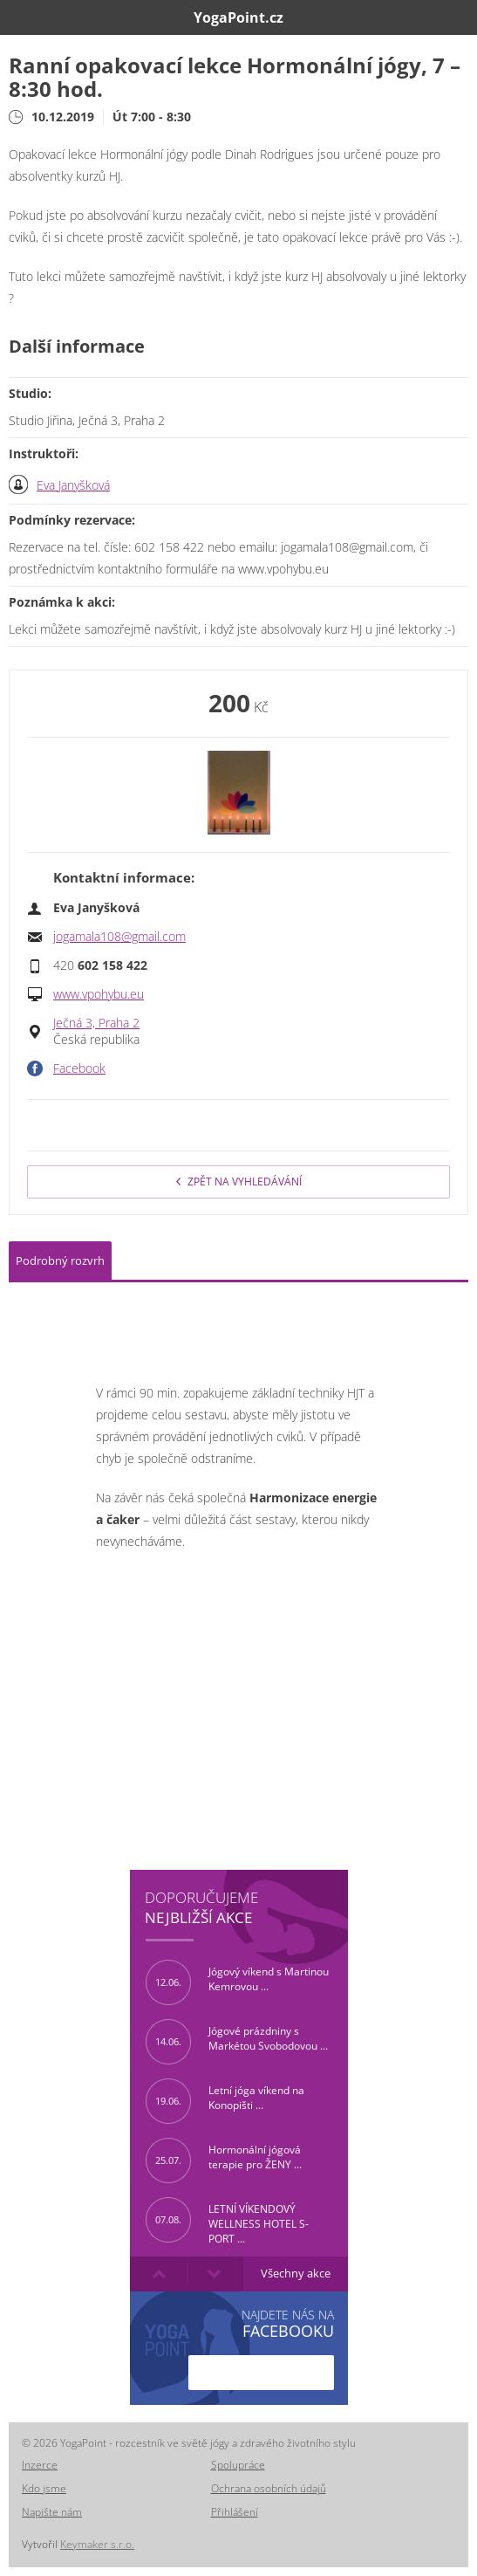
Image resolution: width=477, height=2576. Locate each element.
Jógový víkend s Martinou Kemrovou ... (237, 1982)
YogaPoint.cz (238, 17)
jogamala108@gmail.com (119, 937)
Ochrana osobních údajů (268, 2488)
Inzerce (40, 2464)
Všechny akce (295, 2273)
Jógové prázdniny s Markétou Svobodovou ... (237, 2041)
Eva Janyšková (73, 485)
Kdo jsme (44, 2488)
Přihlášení (234, 2511)
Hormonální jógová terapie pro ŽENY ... (224, 2160)
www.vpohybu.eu (98, 994)
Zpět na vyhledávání (239, 1181)
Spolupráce (238, 2464)
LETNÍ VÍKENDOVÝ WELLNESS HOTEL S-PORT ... (227, 2220)
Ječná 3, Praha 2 (96, 1023)
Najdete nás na (288, 2323)
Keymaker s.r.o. (97, 2544)
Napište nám (52, 2511)
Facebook (79, 1068)
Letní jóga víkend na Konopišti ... (225, 2101)
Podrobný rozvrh (60, 1260)
